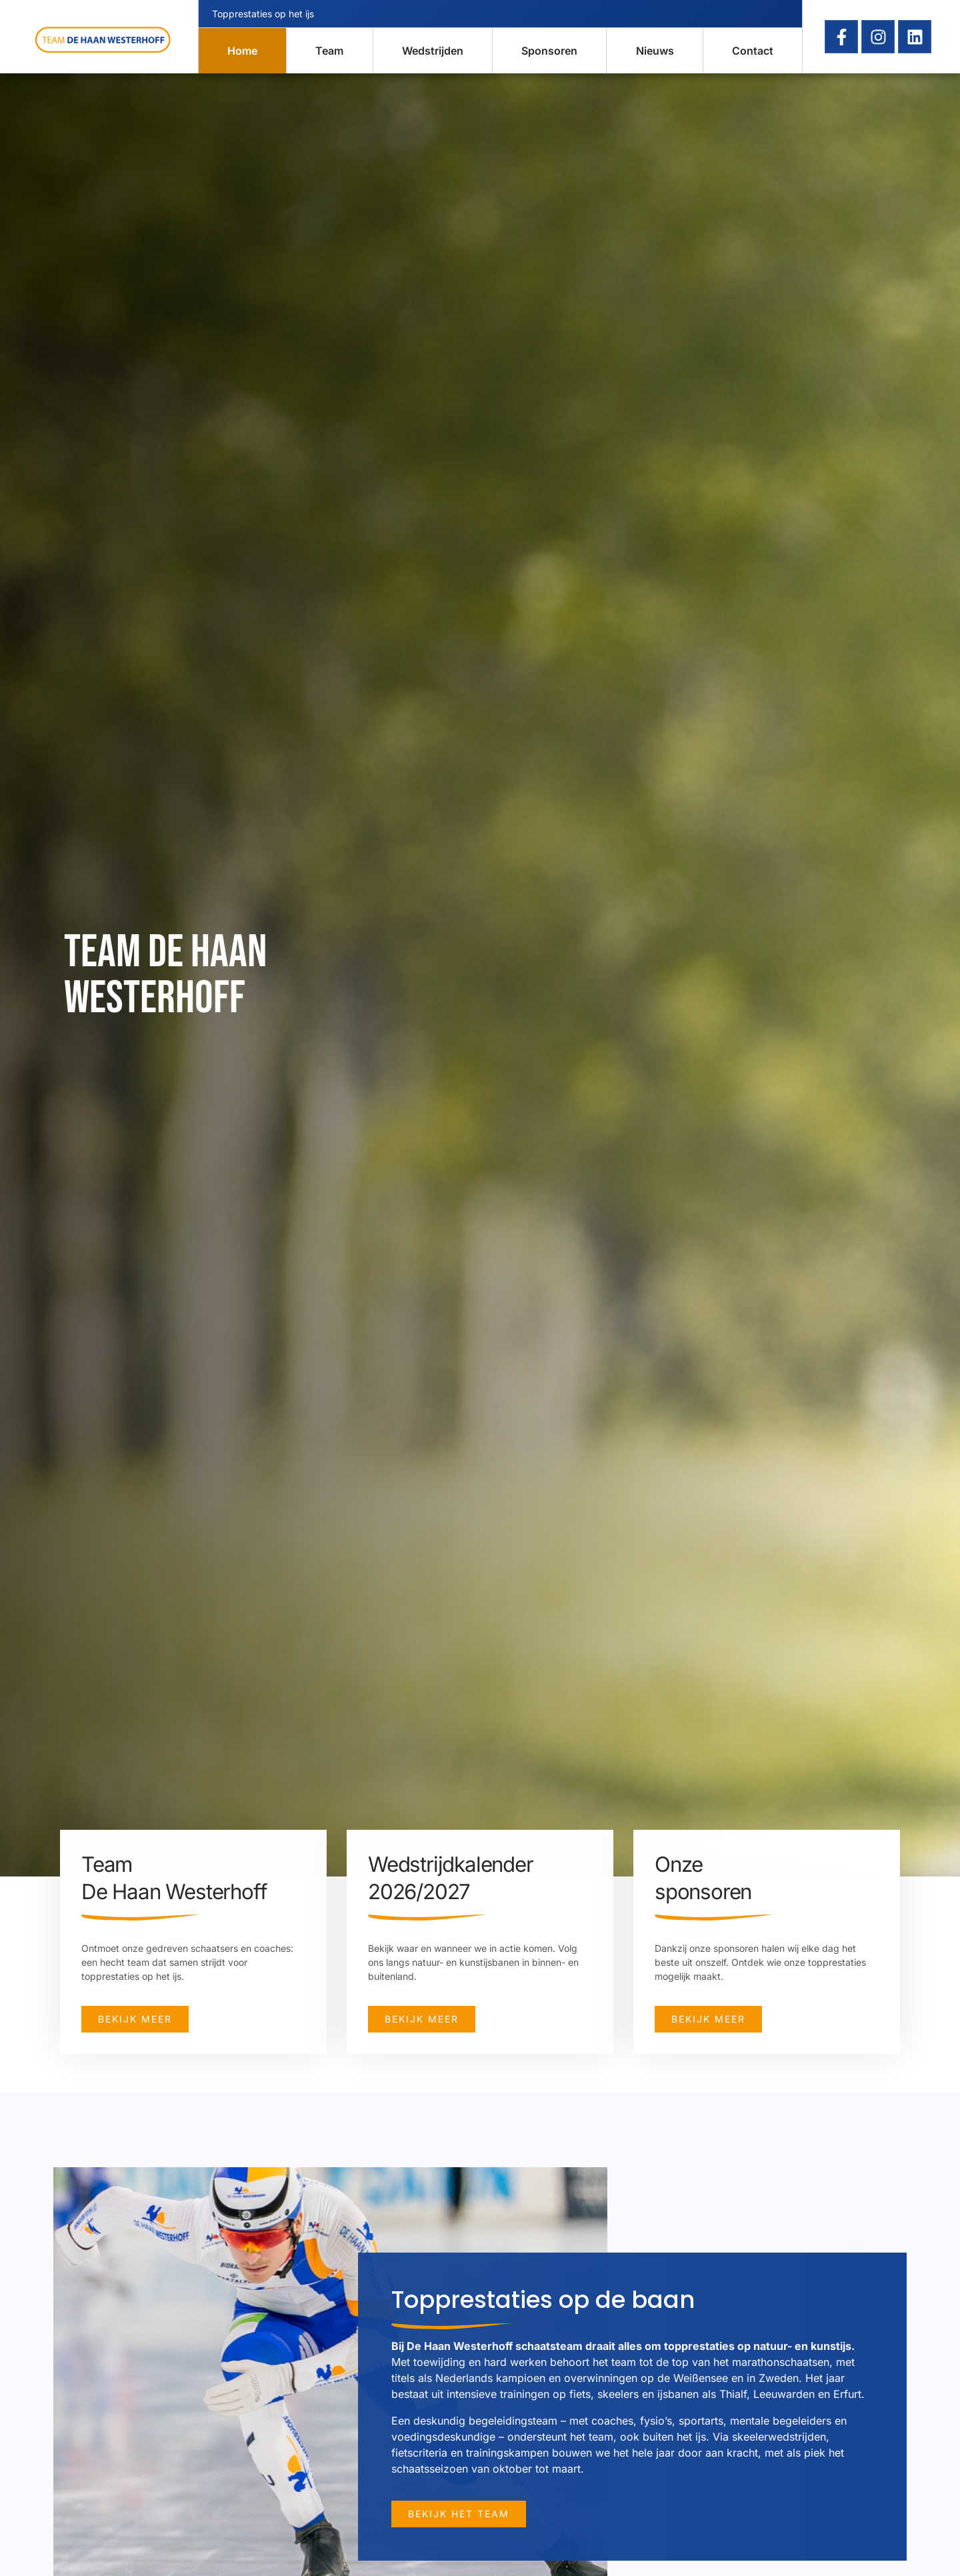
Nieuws (655, 50)
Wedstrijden (432, 50)
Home (242, 50)
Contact (752, 50)
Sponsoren (549, 50)
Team (329, 50)
